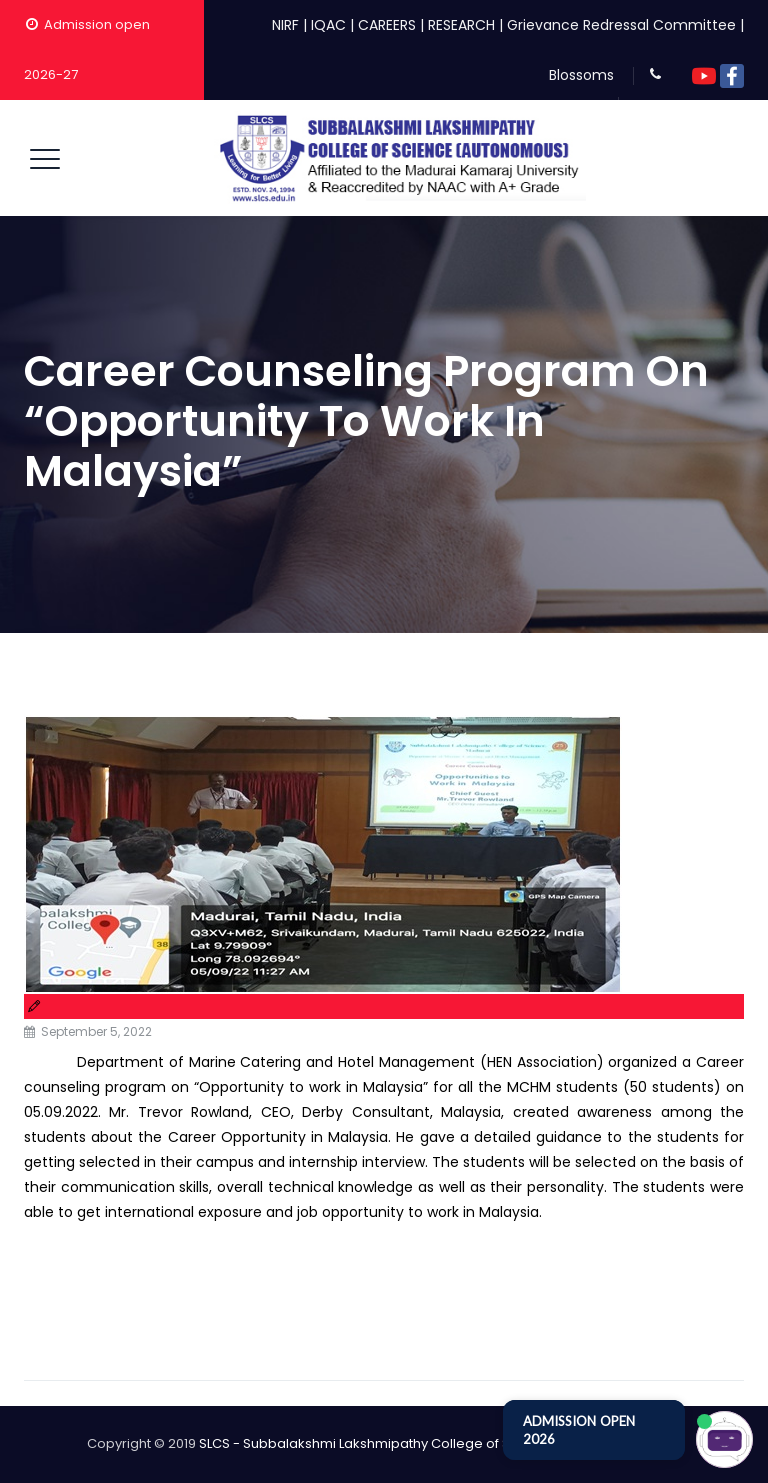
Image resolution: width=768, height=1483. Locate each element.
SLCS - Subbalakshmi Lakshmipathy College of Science (377, 1443)
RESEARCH (461, 25)
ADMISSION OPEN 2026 (579, 1430)
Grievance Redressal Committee (621, 25)
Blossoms (581, 75)
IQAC (328, 25)
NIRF (285, 25)
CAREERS (387, 25)
